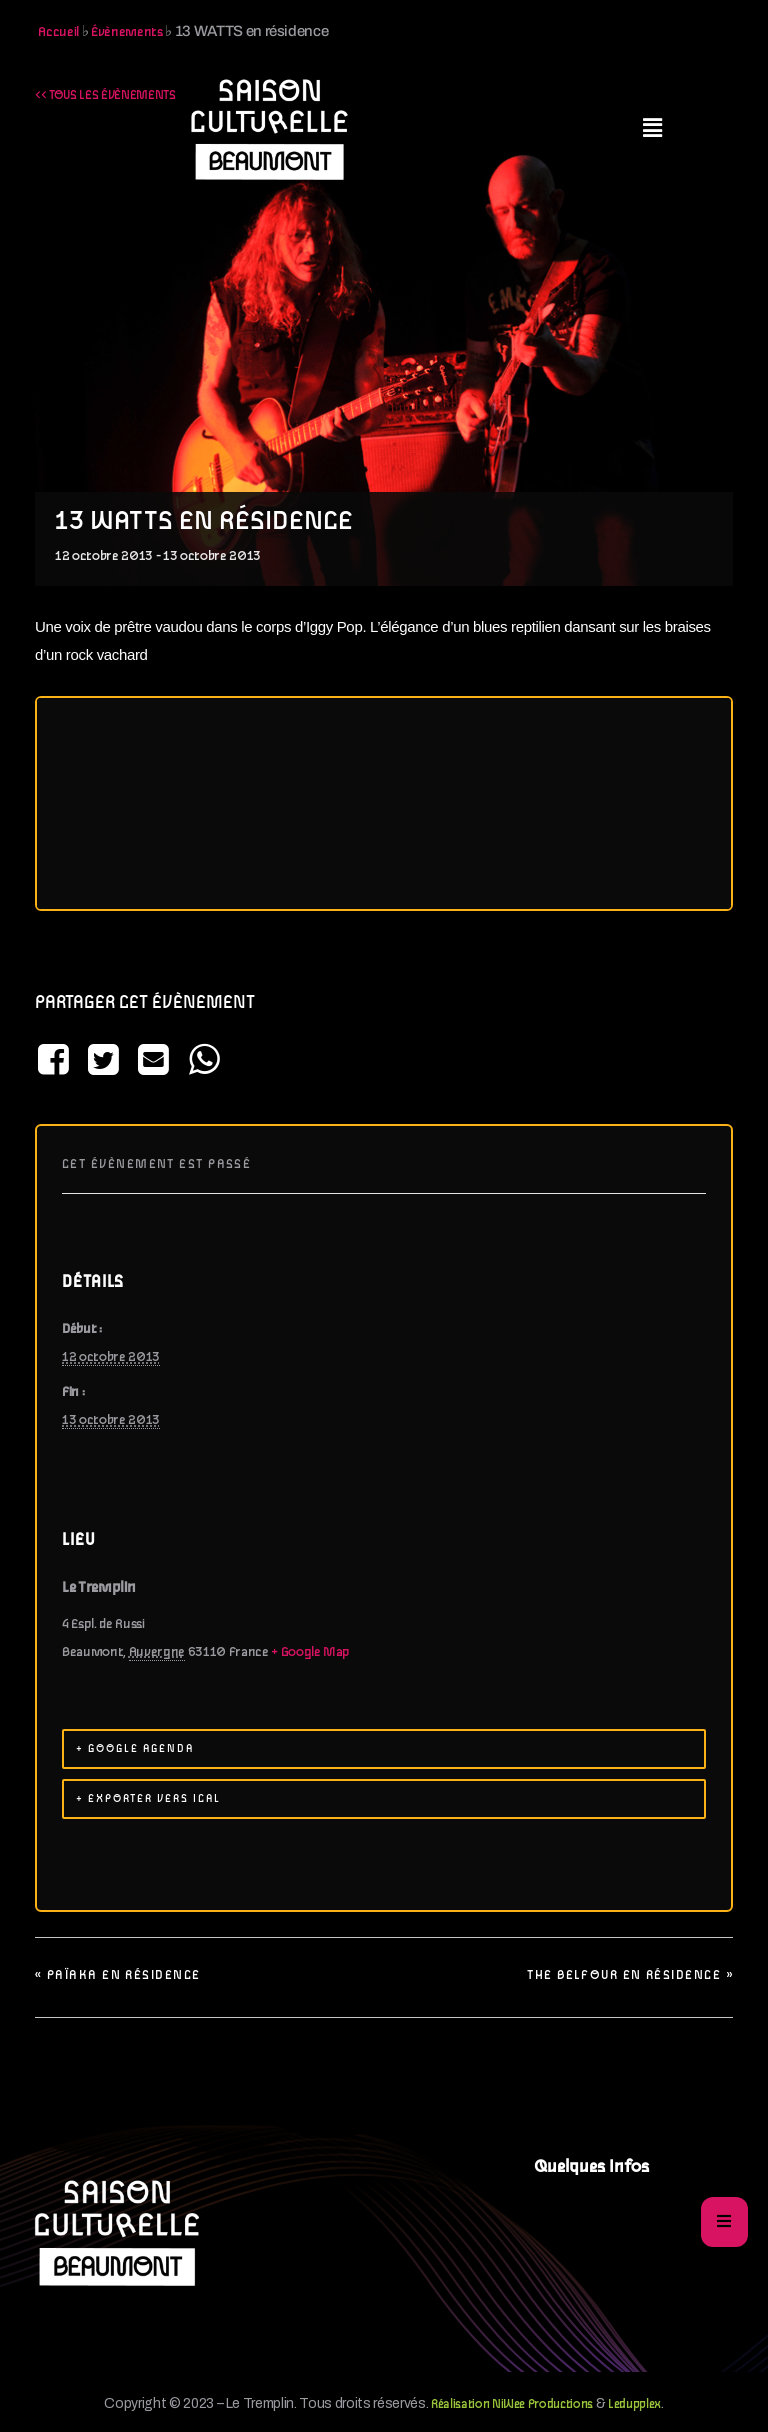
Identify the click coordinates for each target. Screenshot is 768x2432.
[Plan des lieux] (384, 803)
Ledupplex (634, 2404)
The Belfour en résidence (630, 1975)
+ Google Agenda (135, 1749)
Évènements (127, 32)
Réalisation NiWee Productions (512, 2404)
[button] (653, 129)
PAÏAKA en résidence (117, 1975)
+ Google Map (310, 1652)
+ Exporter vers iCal (148, 1799)
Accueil (58, 32)
